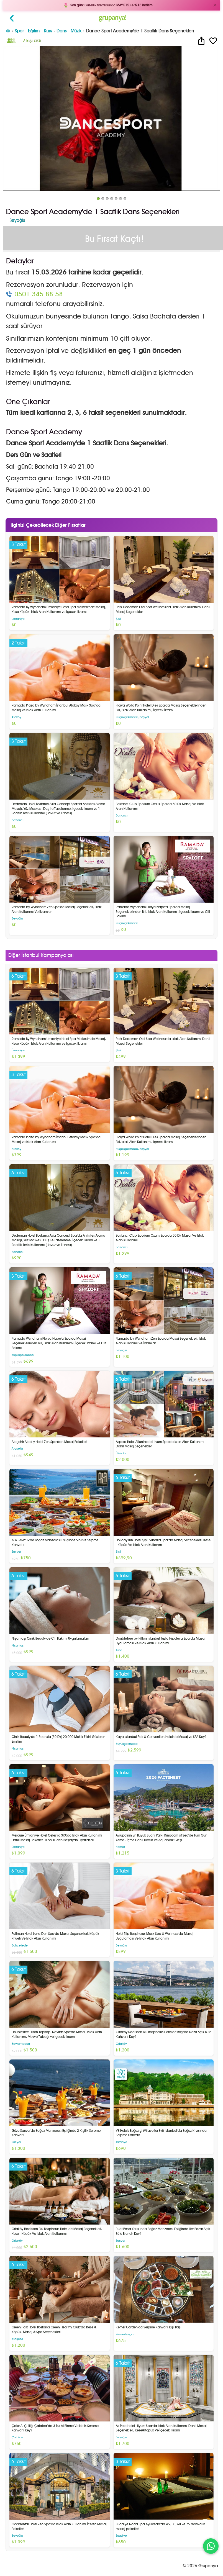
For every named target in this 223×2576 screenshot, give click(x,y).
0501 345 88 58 (38, 294)
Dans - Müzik (69, 31)
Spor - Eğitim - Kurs (33, 31)
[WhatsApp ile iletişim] (211, 2546)
